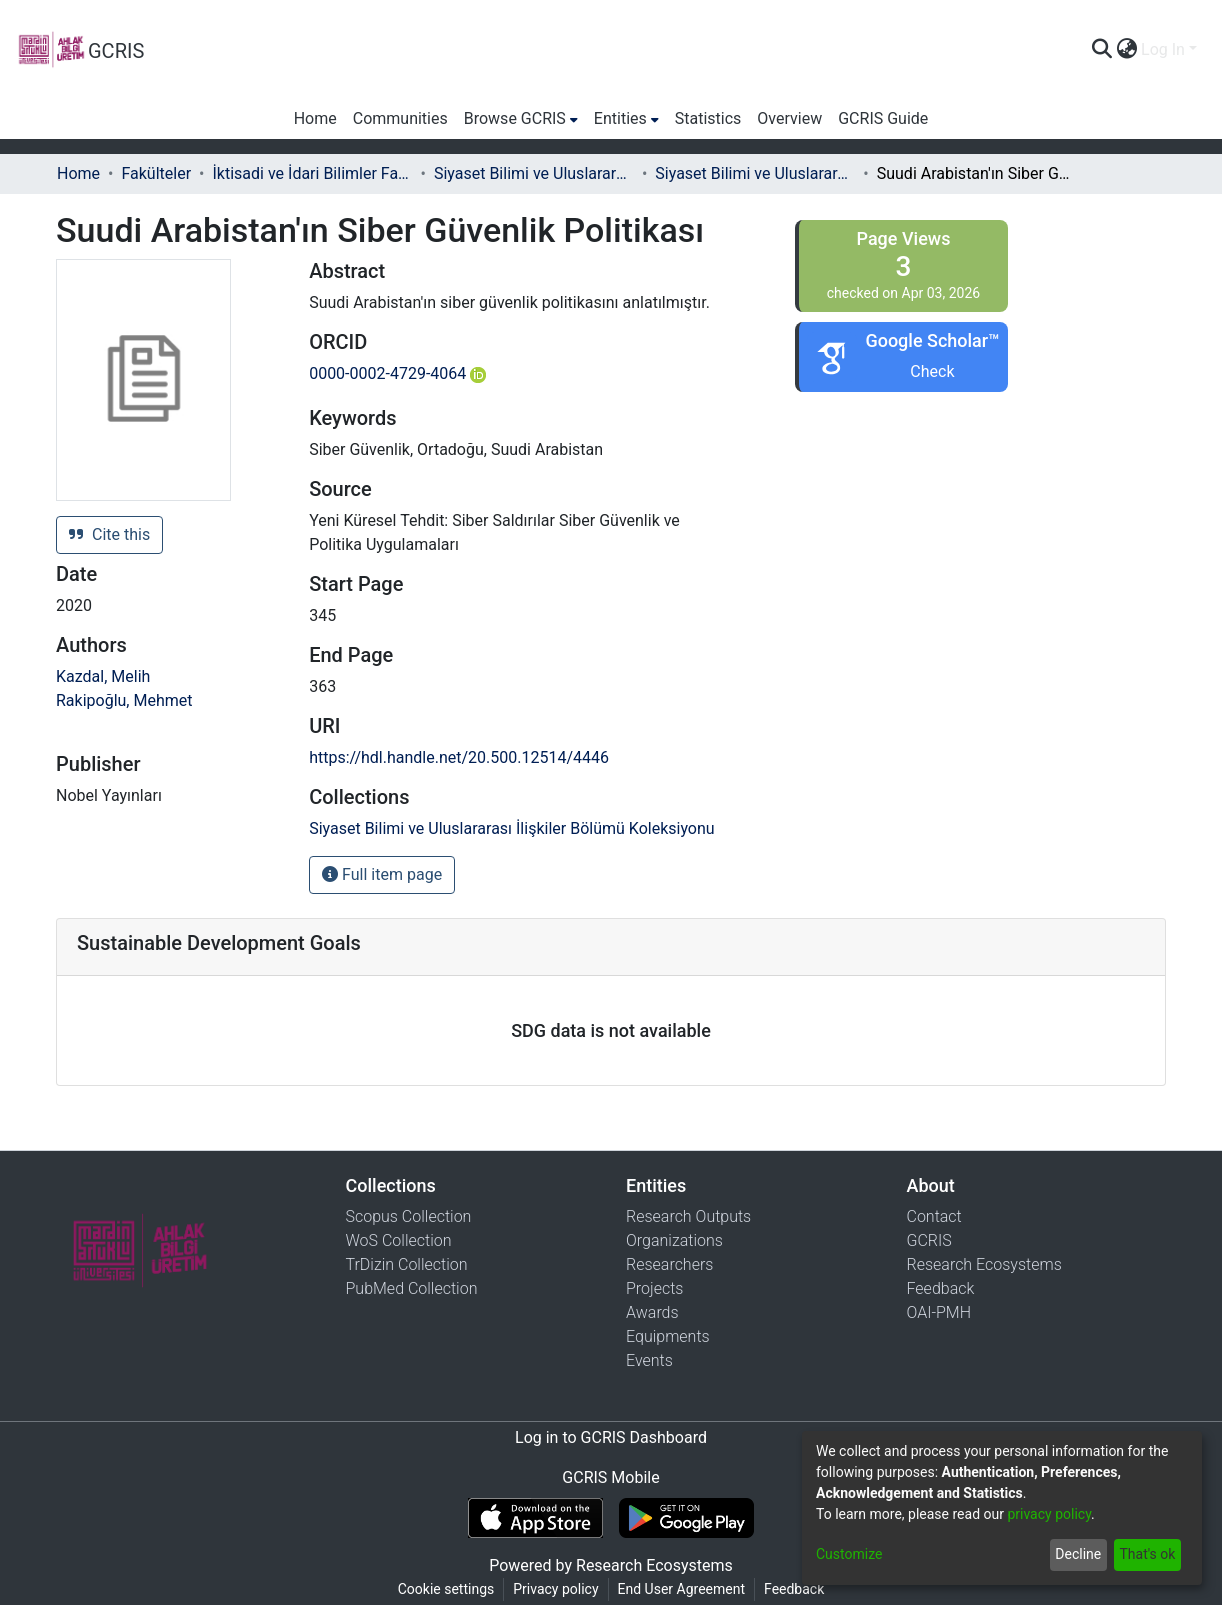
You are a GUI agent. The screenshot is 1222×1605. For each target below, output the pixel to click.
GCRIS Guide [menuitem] (883, 118)
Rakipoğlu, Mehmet (124, 700)
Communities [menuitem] (400, 118)
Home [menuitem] (315, 118)
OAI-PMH (939, 1312)
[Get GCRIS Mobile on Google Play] (686, 1518)
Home (78, 173)
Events (649, 1360)
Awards (652, 1312)
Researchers (669, 1264)
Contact (934, 1216)
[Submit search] (1101, 50)
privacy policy (1049, 1514)
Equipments (668, 1336)
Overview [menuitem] (789, 118)
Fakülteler (156, 173)
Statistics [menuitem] (708, 118)
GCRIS (929, 1240)
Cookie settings (446, 1589)
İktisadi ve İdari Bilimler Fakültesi (313, 173)
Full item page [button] (382, 874)
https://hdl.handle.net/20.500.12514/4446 (459, 757)
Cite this (109, 534)
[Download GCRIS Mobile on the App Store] (535, 1518)
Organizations (674, 1240)
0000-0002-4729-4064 (397, 373)
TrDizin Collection (407, 1264)
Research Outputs (688, 1216)
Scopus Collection (409, 1216)
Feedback (941, 1288)
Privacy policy (555, 1589)
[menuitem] (1126, 50)
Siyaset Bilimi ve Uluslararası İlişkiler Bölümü (534, 173)
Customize (849, 1554)
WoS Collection (399, 1240)
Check (932, 371)
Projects (654, 1288)
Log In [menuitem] (1163, 49)
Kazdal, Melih (103, 676)
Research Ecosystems (984, 1264)
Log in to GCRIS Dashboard (611, 1437)
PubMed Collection (412, 1288)
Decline (1078, 1554)
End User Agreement (681, 1589)
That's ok (1147, 1554)
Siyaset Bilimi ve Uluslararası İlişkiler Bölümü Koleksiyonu (755, 173)
